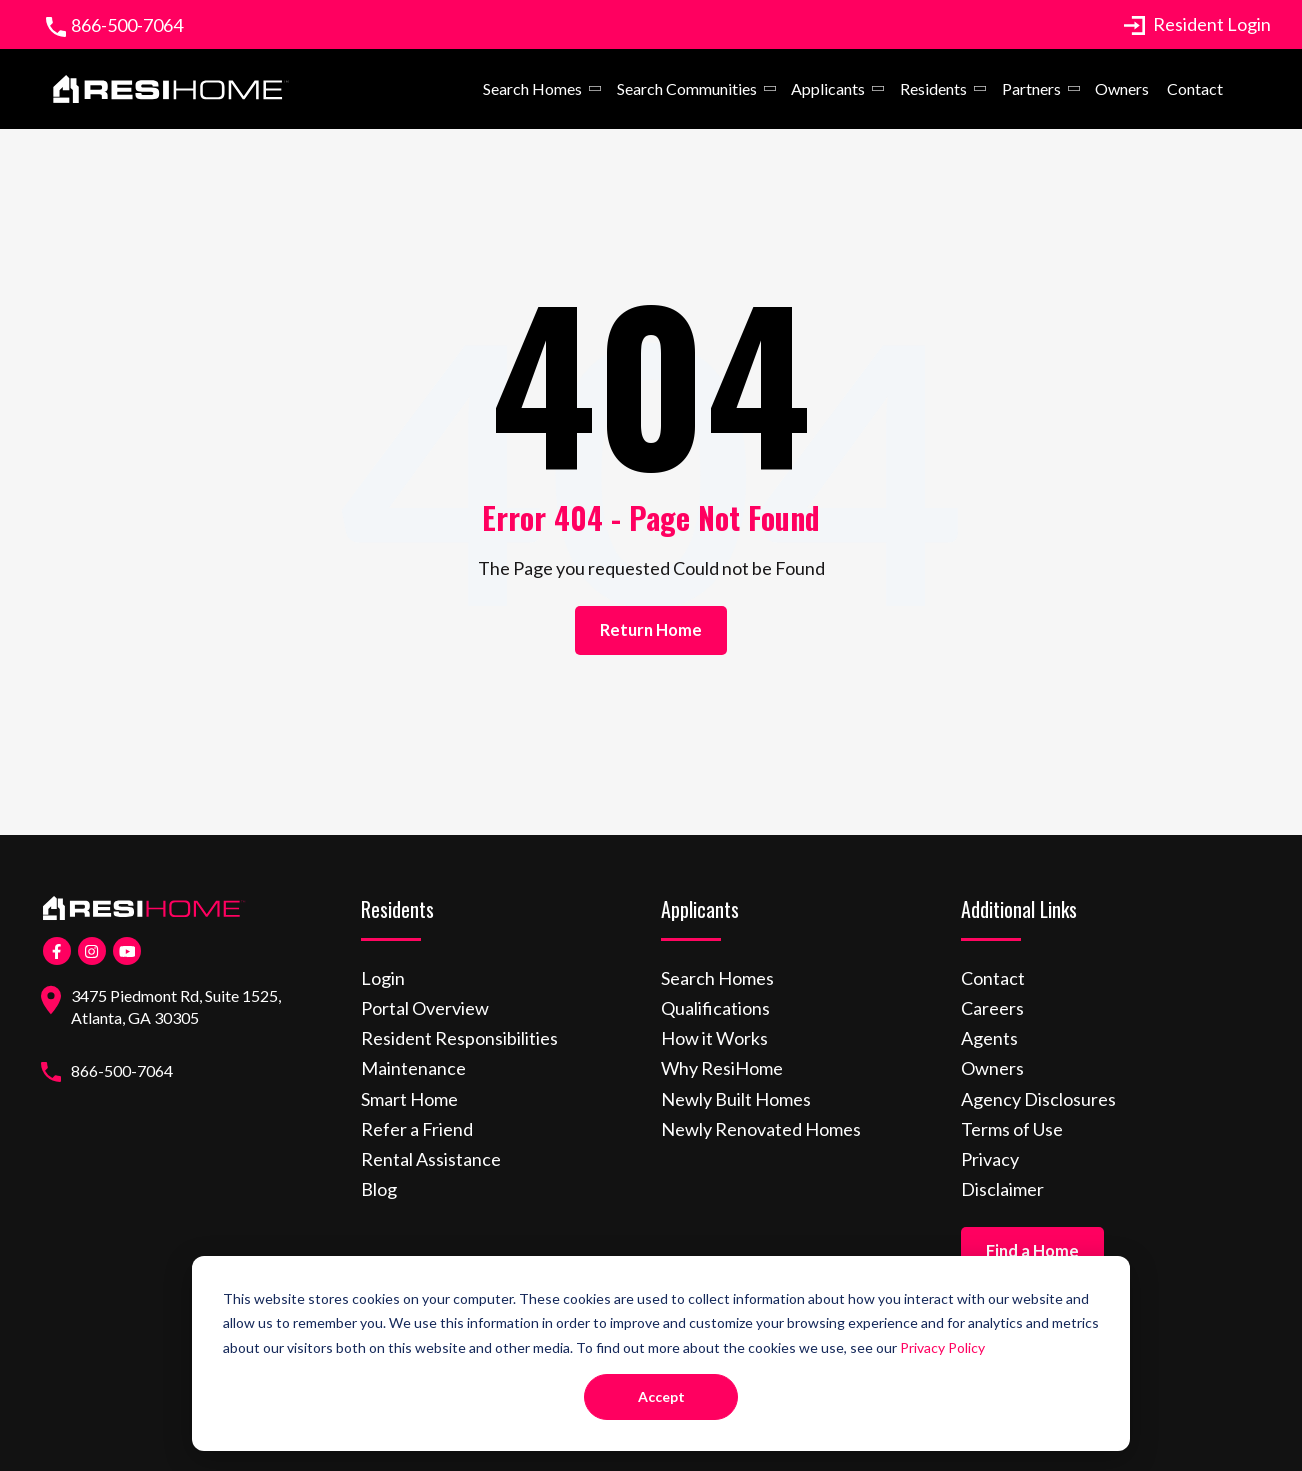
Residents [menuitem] (933, 88)
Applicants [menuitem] (828, 88)
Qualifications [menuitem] (715, 1008)
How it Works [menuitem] (714, 1038)
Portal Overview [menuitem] (425, 1008)
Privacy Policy (942, 1347)
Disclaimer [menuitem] (1002, 1189)
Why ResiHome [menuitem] (722, 1068)
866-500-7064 (127, 25)
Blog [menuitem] (379, 1189)
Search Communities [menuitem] (687, 88)
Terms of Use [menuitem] (1012, 1129)
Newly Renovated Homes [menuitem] (761, 1129)
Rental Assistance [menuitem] (431, 1159)
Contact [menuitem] (1195, 88)
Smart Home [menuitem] (409, 1099)
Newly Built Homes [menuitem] (736, 1099)
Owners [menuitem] (1122, 88)
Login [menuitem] (383, 978)
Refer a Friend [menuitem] (417, 1129)
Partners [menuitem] (1030, 88)
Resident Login (1197, 24)
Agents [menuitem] (989, 1038)
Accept (661, 1396)
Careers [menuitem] (992, 1008)
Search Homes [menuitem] (532, 88)
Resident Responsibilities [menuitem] (459, 1038)
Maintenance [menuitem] (413, 1068)
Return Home (651, 630)
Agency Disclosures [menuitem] (1038, 1099)
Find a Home (1032, 1251)
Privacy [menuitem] (990, 1159)
